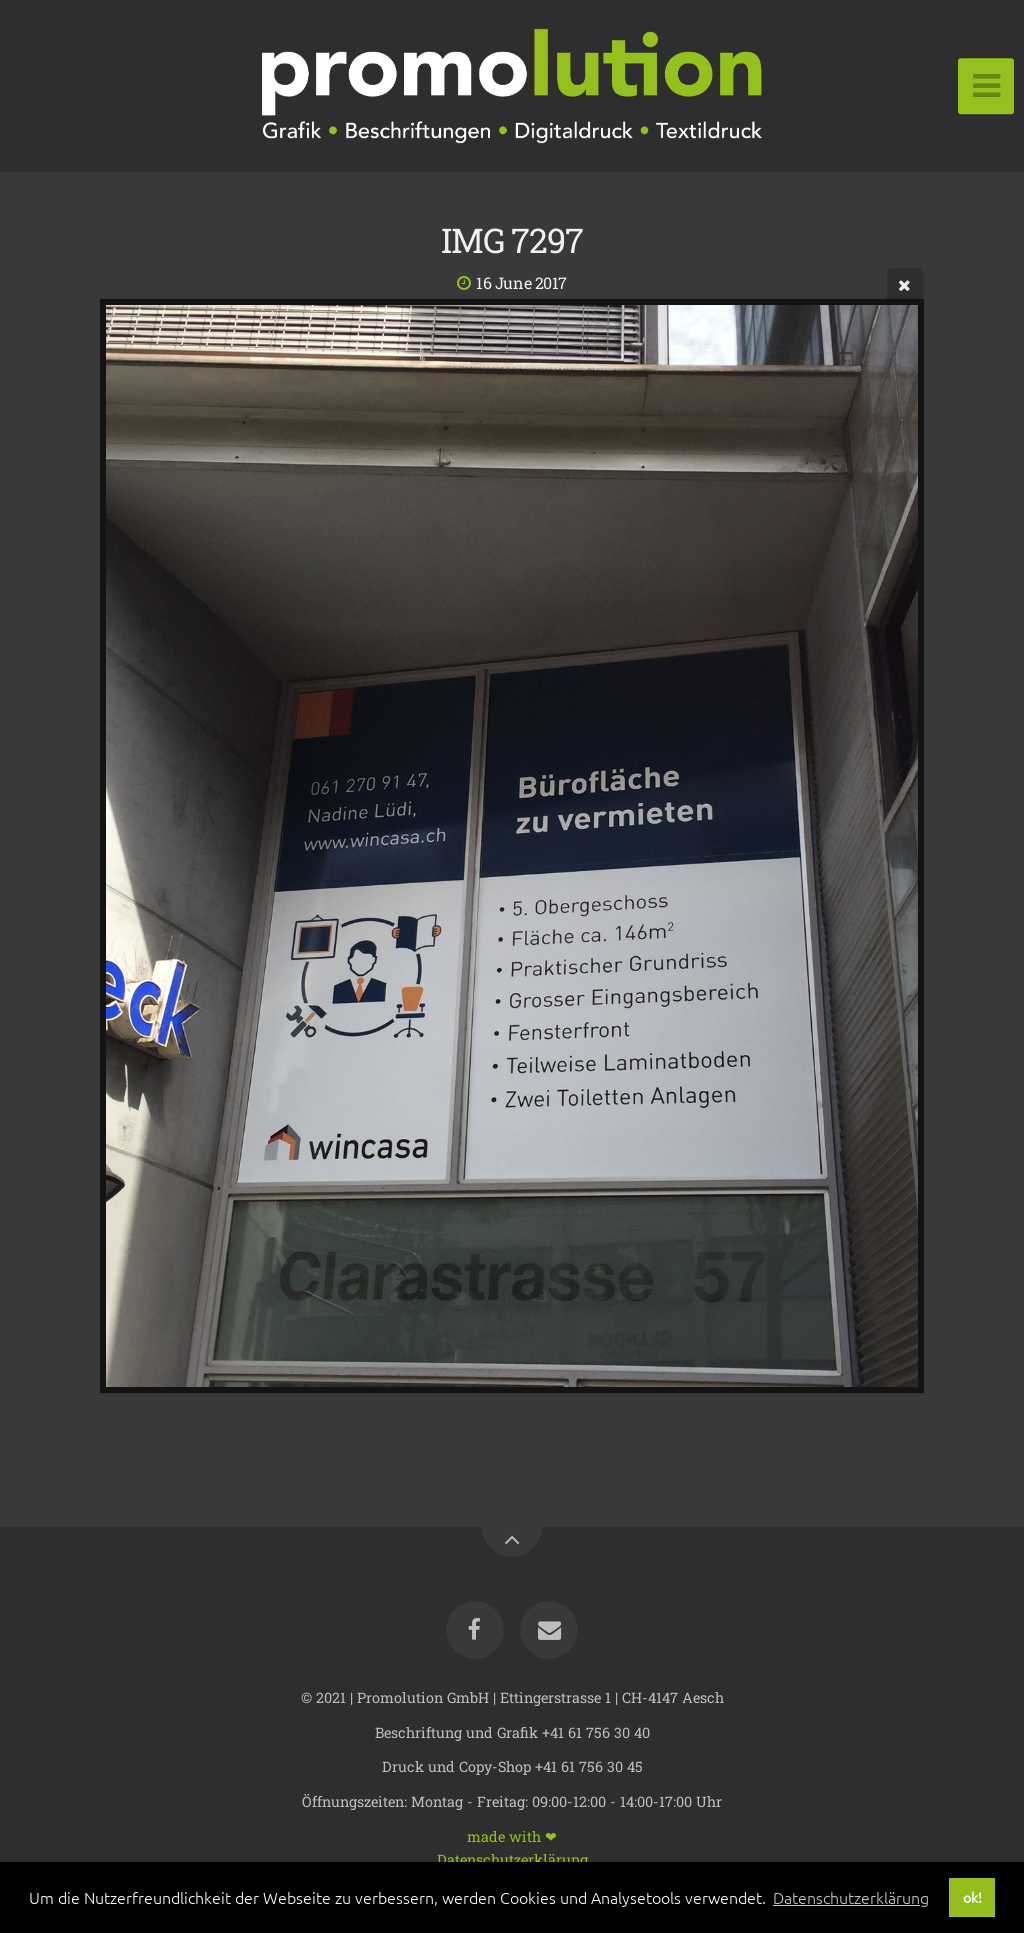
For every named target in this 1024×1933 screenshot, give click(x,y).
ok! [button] (972, 1897)
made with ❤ (512, 1835)
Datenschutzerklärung (512, 1858)
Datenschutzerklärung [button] (851, 1897)
